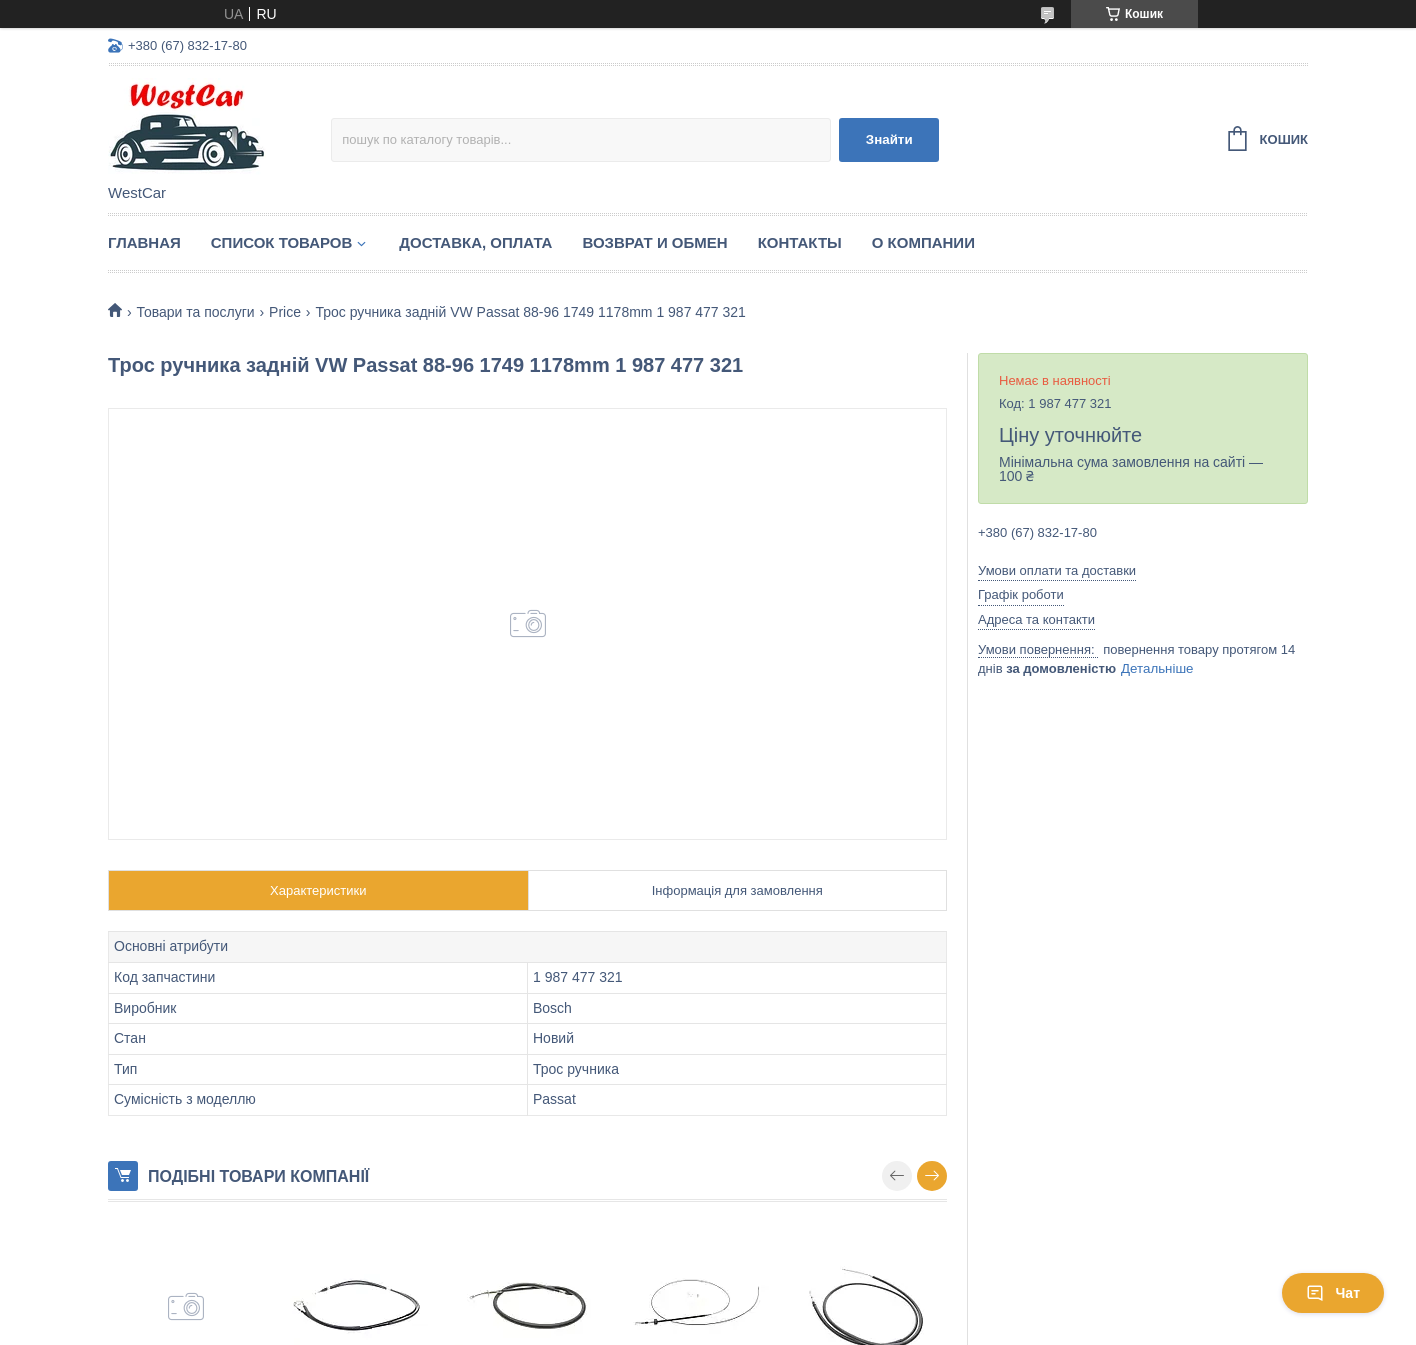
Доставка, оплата (475, 242)
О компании (923, 242)
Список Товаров (282, 242)
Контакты (800, 242)
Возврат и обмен (654, 242)
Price (285, 312)
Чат (1333, 1293)
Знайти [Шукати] (889, 139)
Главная (144, 242)
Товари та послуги (195, 312)
